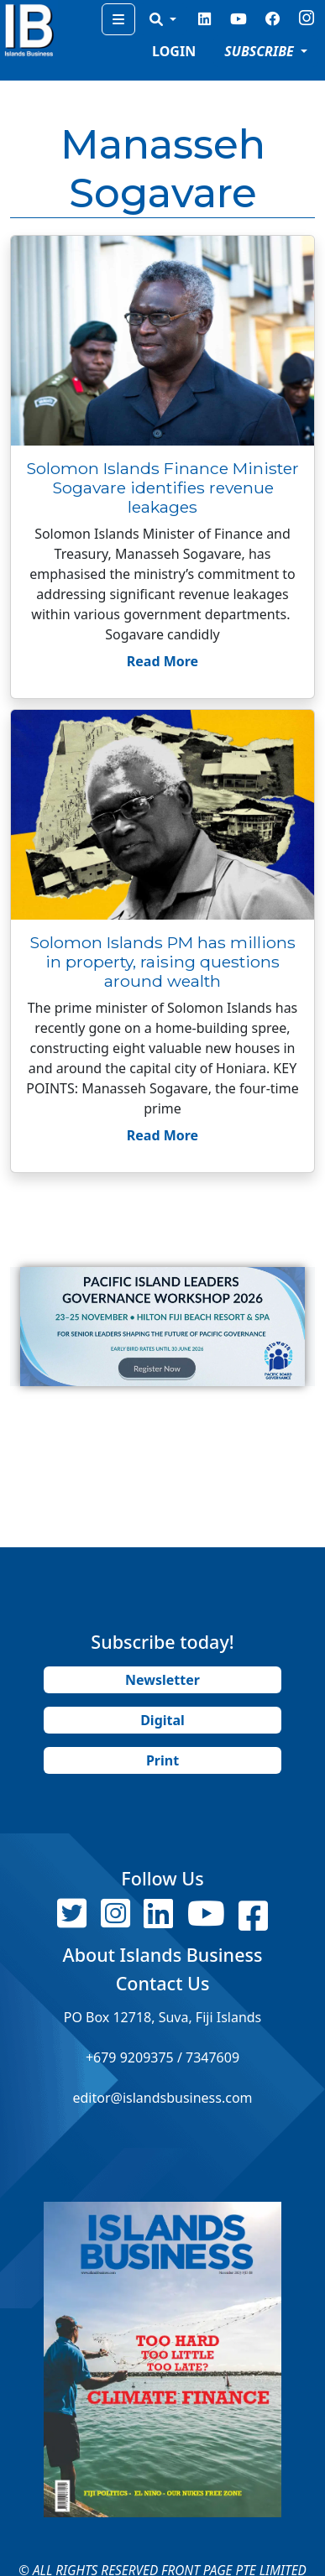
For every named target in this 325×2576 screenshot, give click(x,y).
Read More (162, 661)
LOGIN (174, 51)
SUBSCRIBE (260, 51)
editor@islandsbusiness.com (162, 2097)
